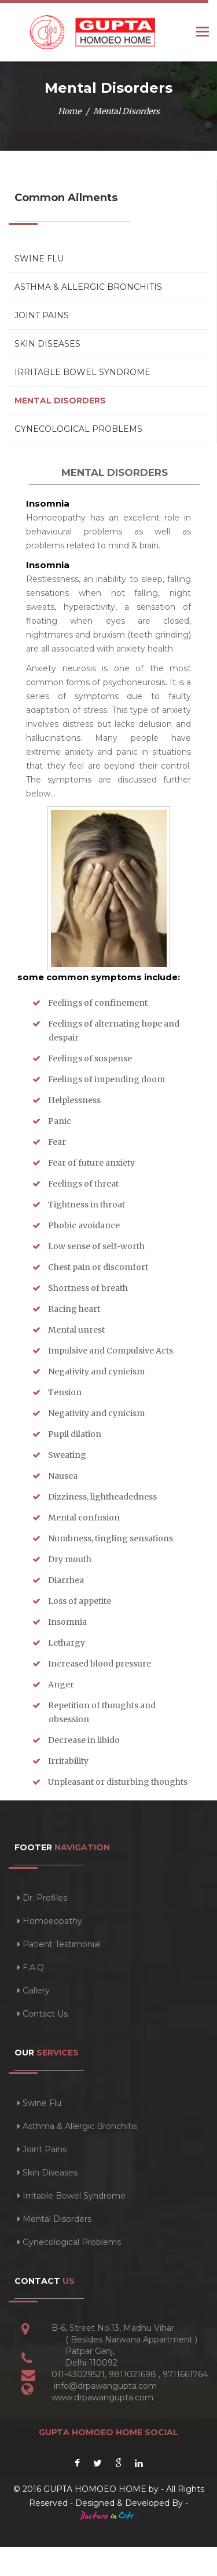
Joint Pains (41, 315)
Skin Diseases (47, 344)
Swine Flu (39, 258)
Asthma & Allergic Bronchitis (88, 287)
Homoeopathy (49, 1921)
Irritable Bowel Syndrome (82, 372)
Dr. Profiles (42, 1898)
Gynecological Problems (78, 429)
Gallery (33, 1990)
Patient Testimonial (59, 1944)
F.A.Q (30, 1967)
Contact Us (42, 2014)
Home (69, 111)
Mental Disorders (60, 400)
